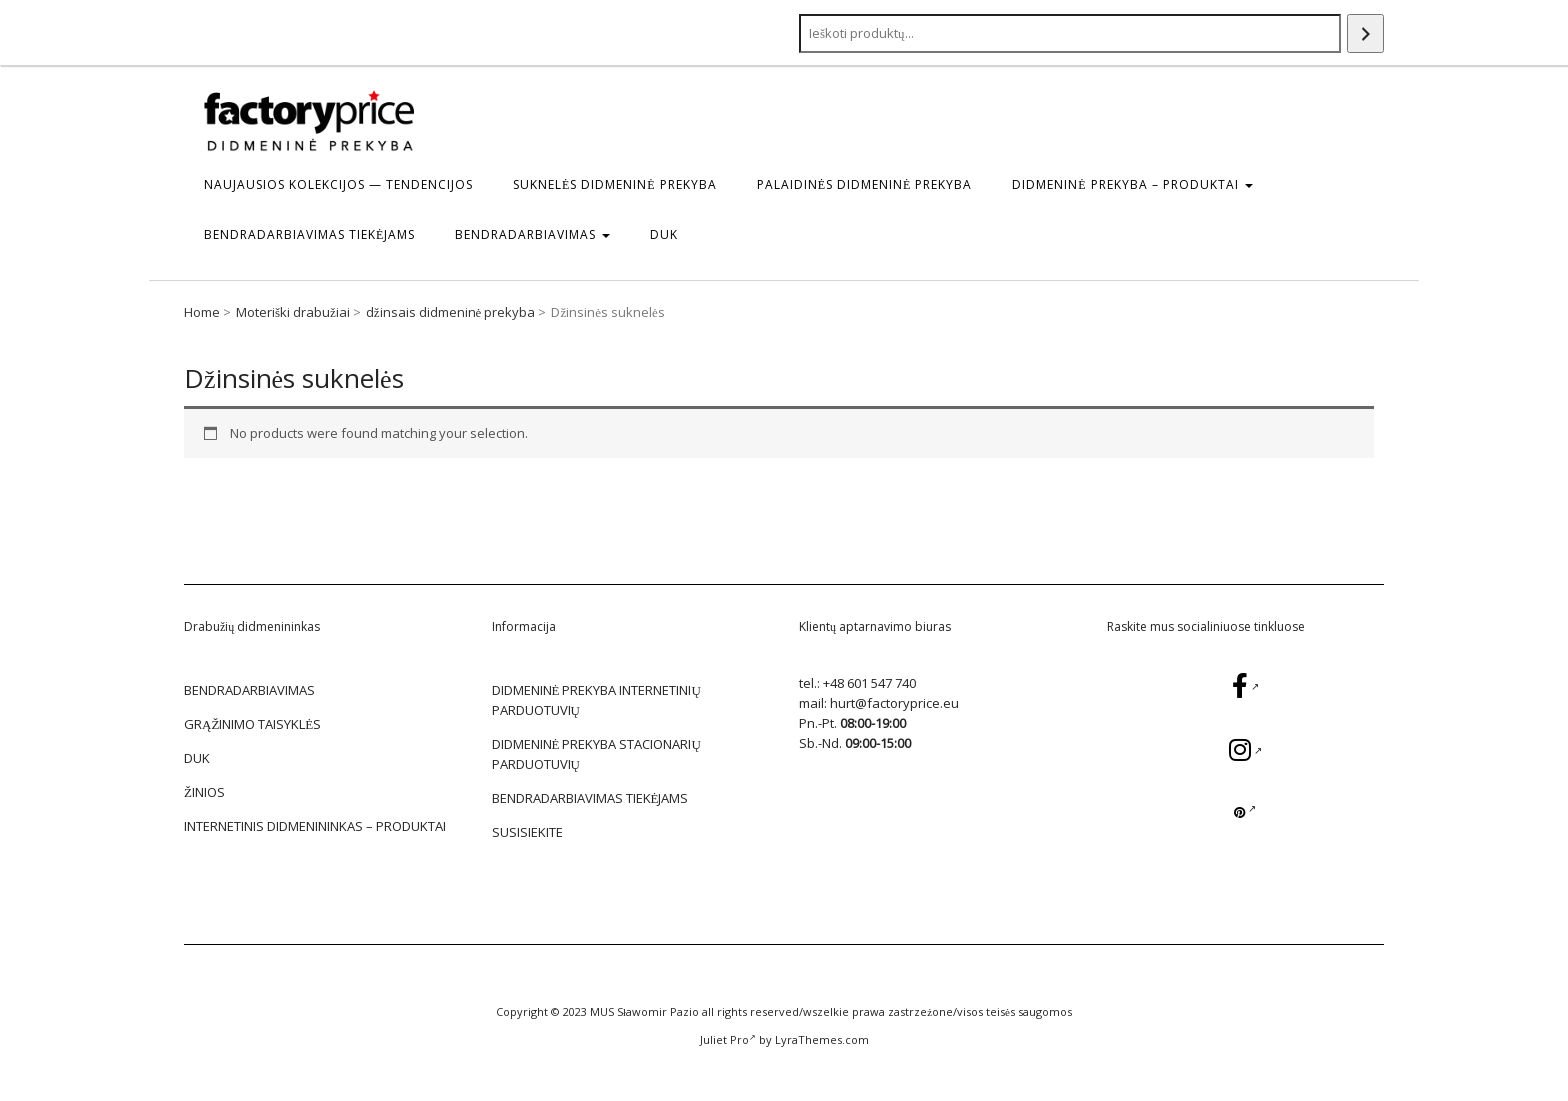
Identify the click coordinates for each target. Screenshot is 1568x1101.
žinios (204, 792)
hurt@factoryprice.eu (894, 703)
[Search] (1365, 33)
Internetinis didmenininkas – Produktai (315, 826)
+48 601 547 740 (869, 683)
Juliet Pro (728, 1039)
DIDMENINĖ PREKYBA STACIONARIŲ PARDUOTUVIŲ (596, 754)
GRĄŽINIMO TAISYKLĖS (252, 724)
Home (202, 312)
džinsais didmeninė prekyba (451, 312)
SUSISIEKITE (527, 832)
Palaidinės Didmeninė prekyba (865, 184)
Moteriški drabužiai (293, 312)
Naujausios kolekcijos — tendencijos (338, 184)
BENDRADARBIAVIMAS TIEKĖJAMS (309, 234)
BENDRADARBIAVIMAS (532, 234)
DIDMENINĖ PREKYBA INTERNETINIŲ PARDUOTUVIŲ (596, 700)
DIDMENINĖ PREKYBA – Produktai (1132, 184)
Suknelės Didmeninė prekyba (615, 184)
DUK (664, 234)
